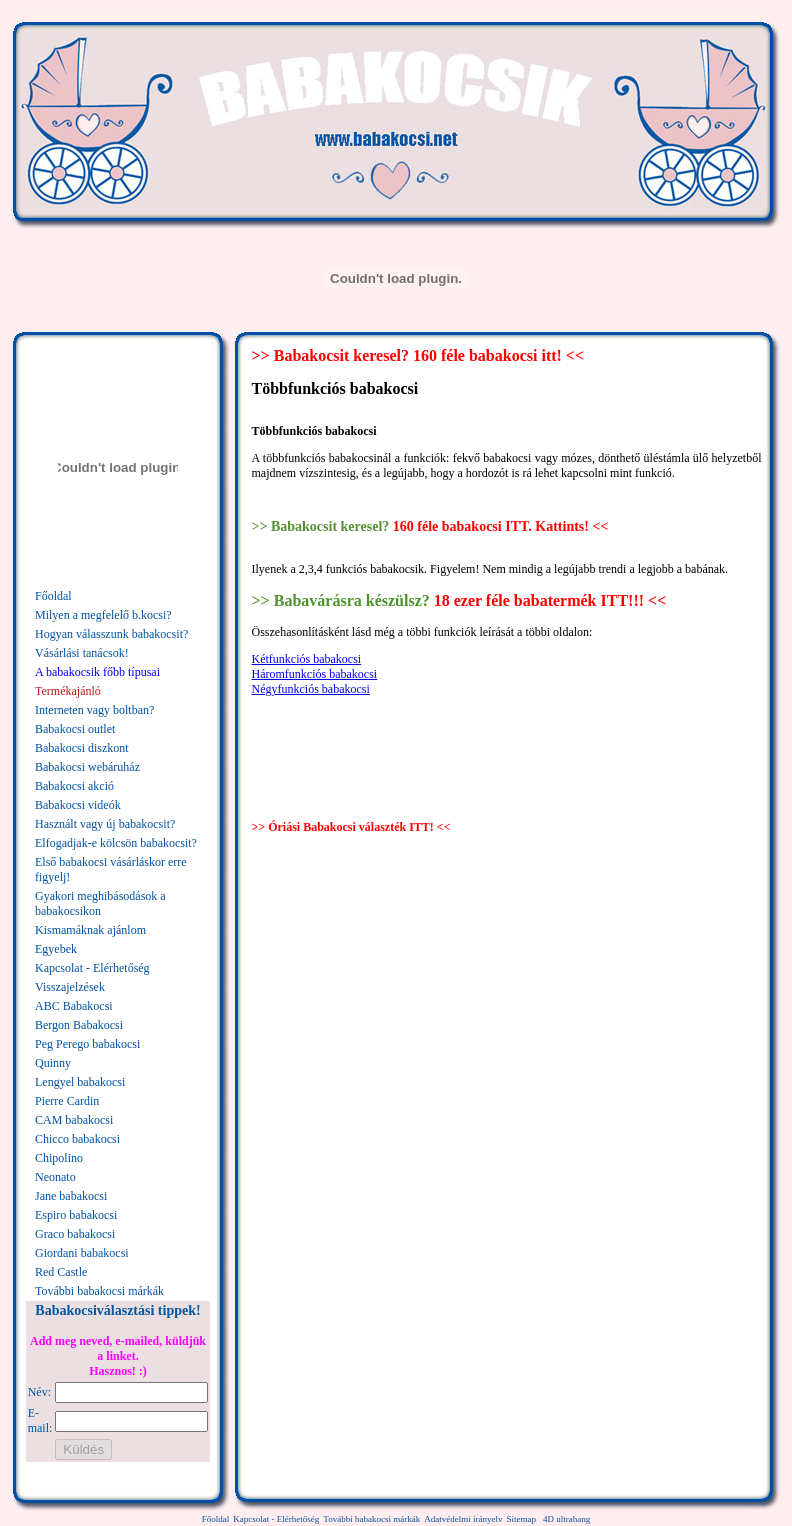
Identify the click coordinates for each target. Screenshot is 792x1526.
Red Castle (61, 1272)
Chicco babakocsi (77, 1139)
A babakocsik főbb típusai (97, 672)
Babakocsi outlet (75, 729)
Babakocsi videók (78, 805)
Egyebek (56, 949)
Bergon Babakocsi (79, 1025)
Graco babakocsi (75, 1234)
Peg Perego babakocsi (87, 1044)
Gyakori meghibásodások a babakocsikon (100, 903)
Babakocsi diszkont (82, 748)
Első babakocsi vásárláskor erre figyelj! (111, 869)
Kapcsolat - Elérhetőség (92, 968)
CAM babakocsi (74, 1120)
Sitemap (521, 1519)
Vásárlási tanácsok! (82, 653)
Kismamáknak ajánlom (90, 930)
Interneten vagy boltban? (94, 710)
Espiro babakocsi (76, 1215)
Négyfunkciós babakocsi (311, 689)
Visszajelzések (70, 987)
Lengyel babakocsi (80, 1082)
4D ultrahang (566, 1519)
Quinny (53, 1063)
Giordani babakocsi (82, 1253)
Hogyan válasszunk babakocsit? (111, 634)
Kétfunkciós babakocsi (307, 659)
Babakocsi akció (74, 786)
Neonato (55, 1177)
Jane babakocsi (71, 1196)
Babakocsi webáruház (87, 767)
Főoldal (53, 596)
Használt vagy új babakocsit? (105, 824)
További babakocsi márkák (99, 1291)
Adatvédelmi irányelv (463, 1519)
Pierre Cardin (67, 1101)
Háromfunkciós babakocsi (315, 674)
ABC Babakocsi (74, 1006)
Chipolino (59, 1158)
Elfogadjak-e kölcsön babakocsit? (116, 843)
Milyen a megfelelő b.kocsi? (103, 615)
